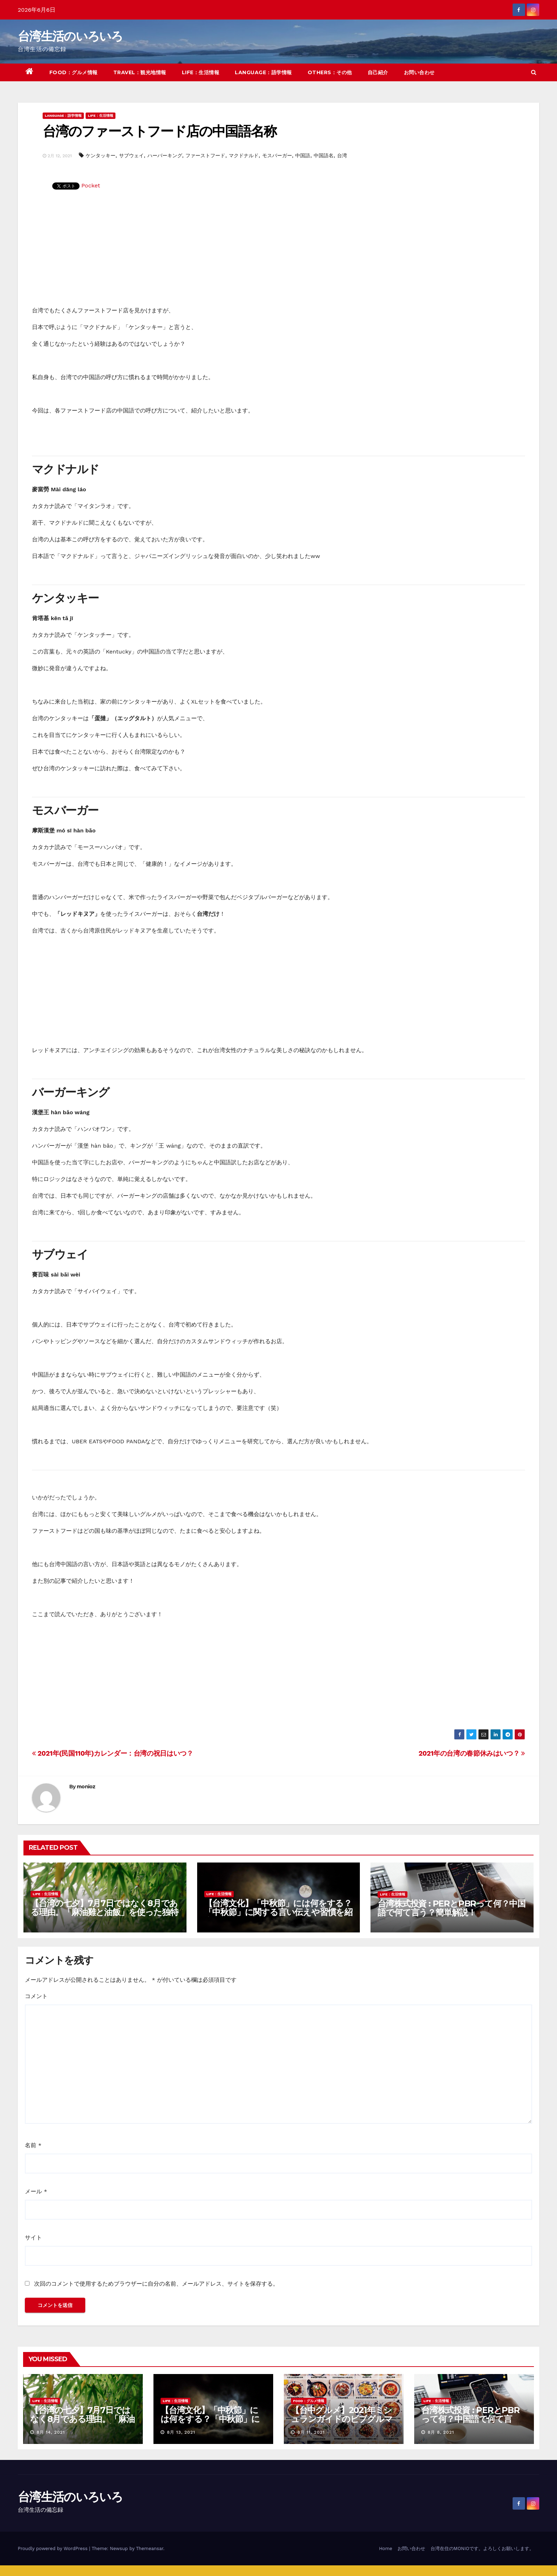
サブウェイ (131, 155)
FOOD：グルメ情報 (73, 72)
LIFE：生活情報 (201, 72)
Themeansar (149, 2548)
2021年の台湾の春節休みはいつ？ (471, 1753)
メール (36, 2191)
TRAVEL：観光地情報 (139, 72)
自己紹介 (378, 72)
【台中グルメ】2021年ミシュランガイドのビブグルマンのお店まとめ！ (342, 2419)
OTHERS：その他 (330, 72)
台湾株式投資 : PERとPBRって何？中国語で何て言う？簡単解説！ (451, 1908)
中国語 (302, 155)
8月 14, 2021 (51, 2432)
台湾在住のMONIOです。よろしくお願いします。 (482, 2548)
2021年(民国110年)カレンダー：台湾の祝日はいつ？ (112, 1753)
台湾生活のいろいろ (70, 36)
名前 (33, 2145)
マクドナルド (244, 155)
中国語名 (324, 155)
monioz (86, 1786)
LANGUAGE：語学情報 (263, 72)
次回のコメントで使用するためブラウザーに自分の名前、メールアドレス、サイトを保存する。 (156, 2283)
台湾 (342, 155)
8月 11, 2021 (311, 2432)
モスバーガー (277, 155)
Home (385, 2548)
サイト (33, 2237)
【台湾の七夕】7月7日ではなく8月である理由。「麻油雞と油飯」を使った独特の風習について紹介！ (104, 1912)
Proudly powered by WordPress (53, 2548)
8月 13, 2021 (181, 2432)
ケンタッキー (100, 155)
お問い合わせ (419, 72)
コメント (36, 1996)
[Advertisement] (278, 252)
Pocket (90, 185)
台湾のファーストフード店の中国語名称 (159, 131)
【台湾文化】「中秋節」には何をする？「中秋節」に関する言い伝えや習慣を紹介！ (278, 1912)
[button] (533, 72)
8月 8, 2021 (441, 2432)
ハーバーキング (164, 155)
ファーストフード (205, 155)
